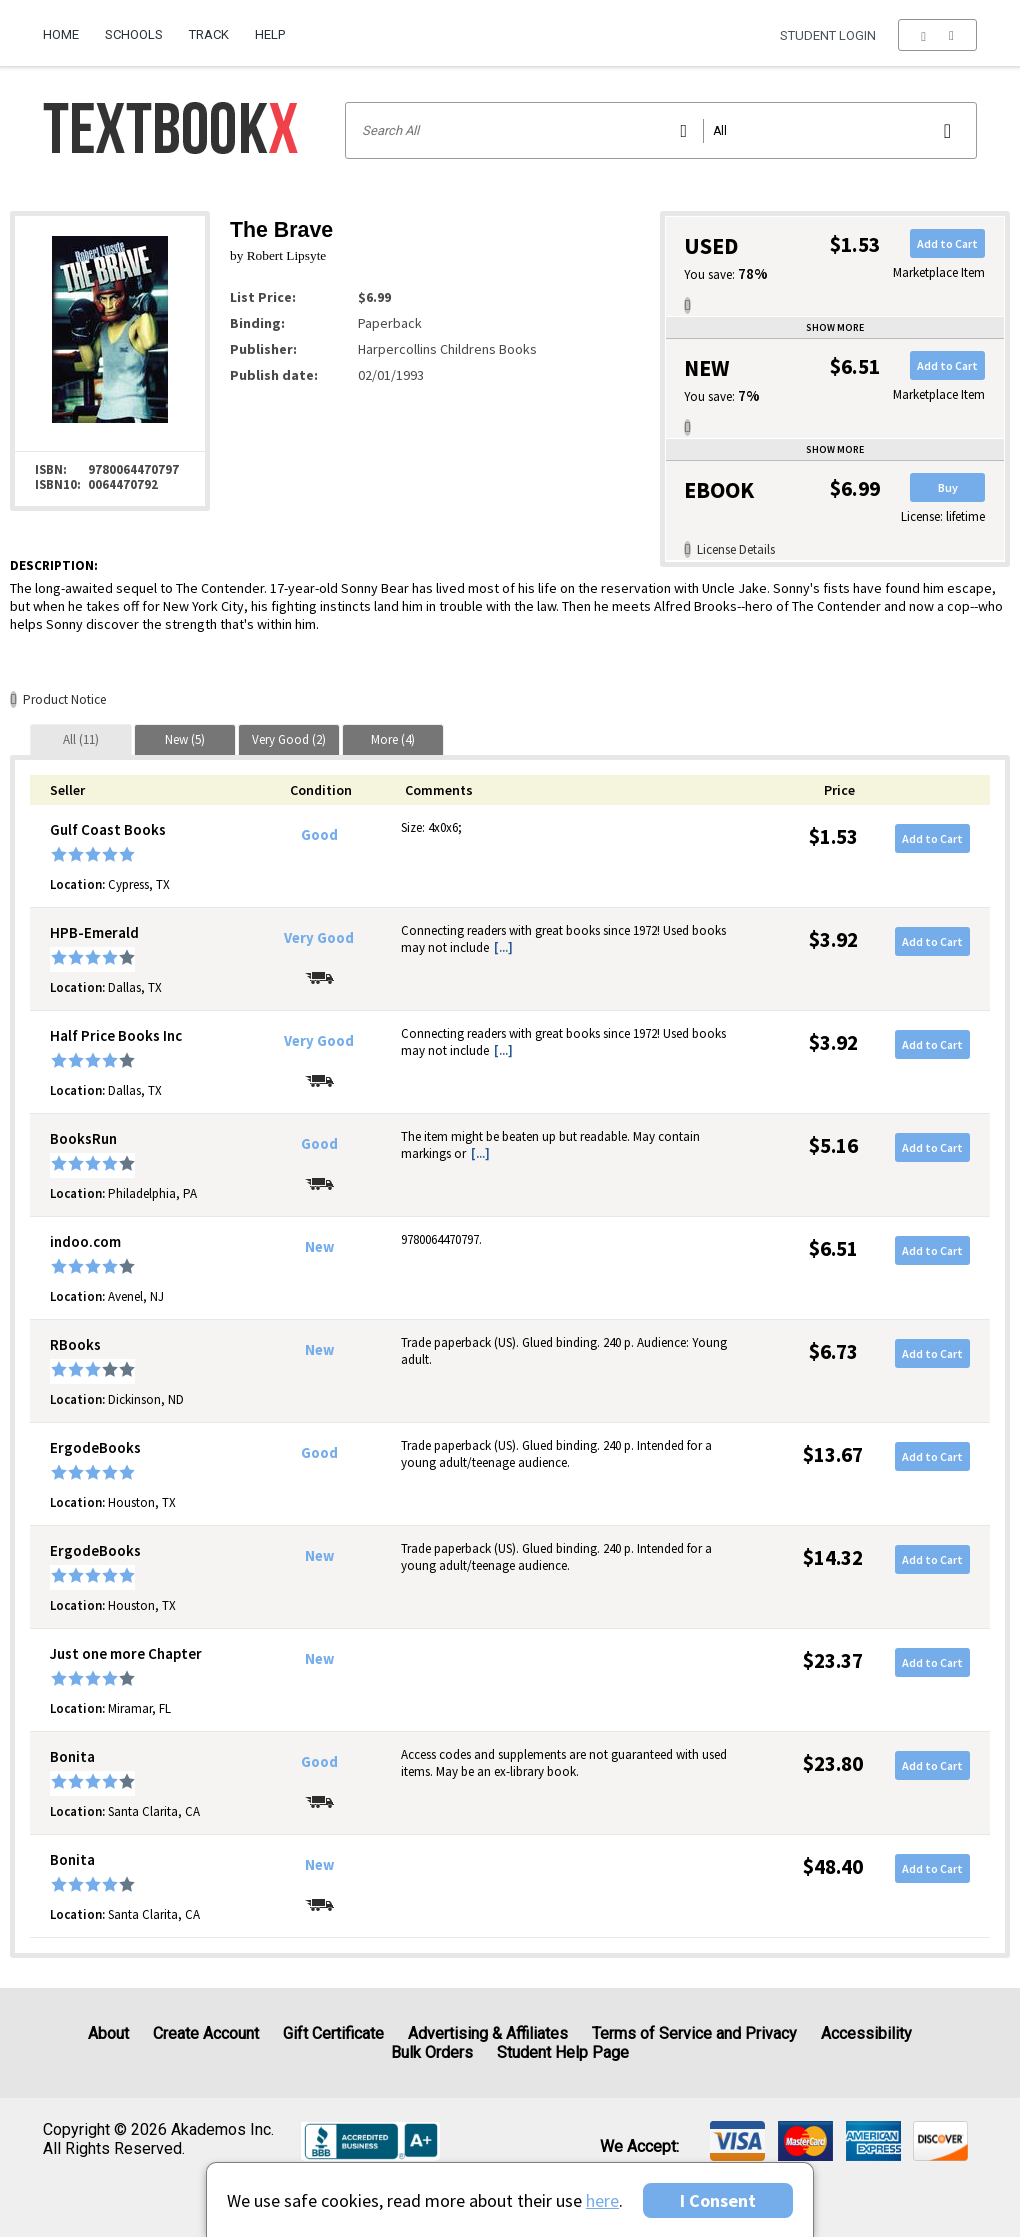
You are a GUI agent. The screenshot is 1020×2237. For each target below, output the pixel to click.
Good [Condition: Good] (319, 835)
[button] (937, 35)
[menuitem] (67, 27)
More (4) (393, 739)
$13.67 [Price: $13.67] (833, 1454)
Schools (134, 34)
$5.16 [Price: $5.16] (833, 1145)
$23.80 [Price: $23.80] (833, 1763)
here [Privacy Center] (602, 2200)
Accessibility (866, 2033)
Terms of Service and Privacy (694, 2033)
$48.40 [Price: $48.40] (833, 1866)
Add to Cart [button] (947, 243)
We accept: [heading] (639, 2147)
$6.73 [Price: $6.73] (833, 1351)
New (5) (185, 739)
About (108, 2033)
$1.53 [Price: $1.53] (833, 836)
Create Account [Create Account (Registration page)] (206, 2033)
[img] (737, 2141)
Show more (835, 327)
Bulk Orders (432, 2052)
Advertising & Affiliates (488, 2033)
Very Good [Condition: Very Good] (319, 938)
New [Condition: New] (319, 1247)
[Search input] (661, 130)
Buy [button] (948, 487)
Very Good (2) (289, 739)
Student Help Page (563, 2052)
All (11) (81, 739)
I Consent (718, 2200)
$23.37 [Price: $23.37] (833, 1660)
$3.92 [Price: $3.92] (833, 939)
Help (270, 34)
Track (209, 34)
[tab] (81, 739)
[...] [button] (503, 947)
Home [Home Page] (61, 34)
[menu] (937, 35)
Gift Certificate (333, 2033)
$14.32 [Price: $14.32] (833, 1557)
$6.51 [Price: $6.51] (833, 1248)
